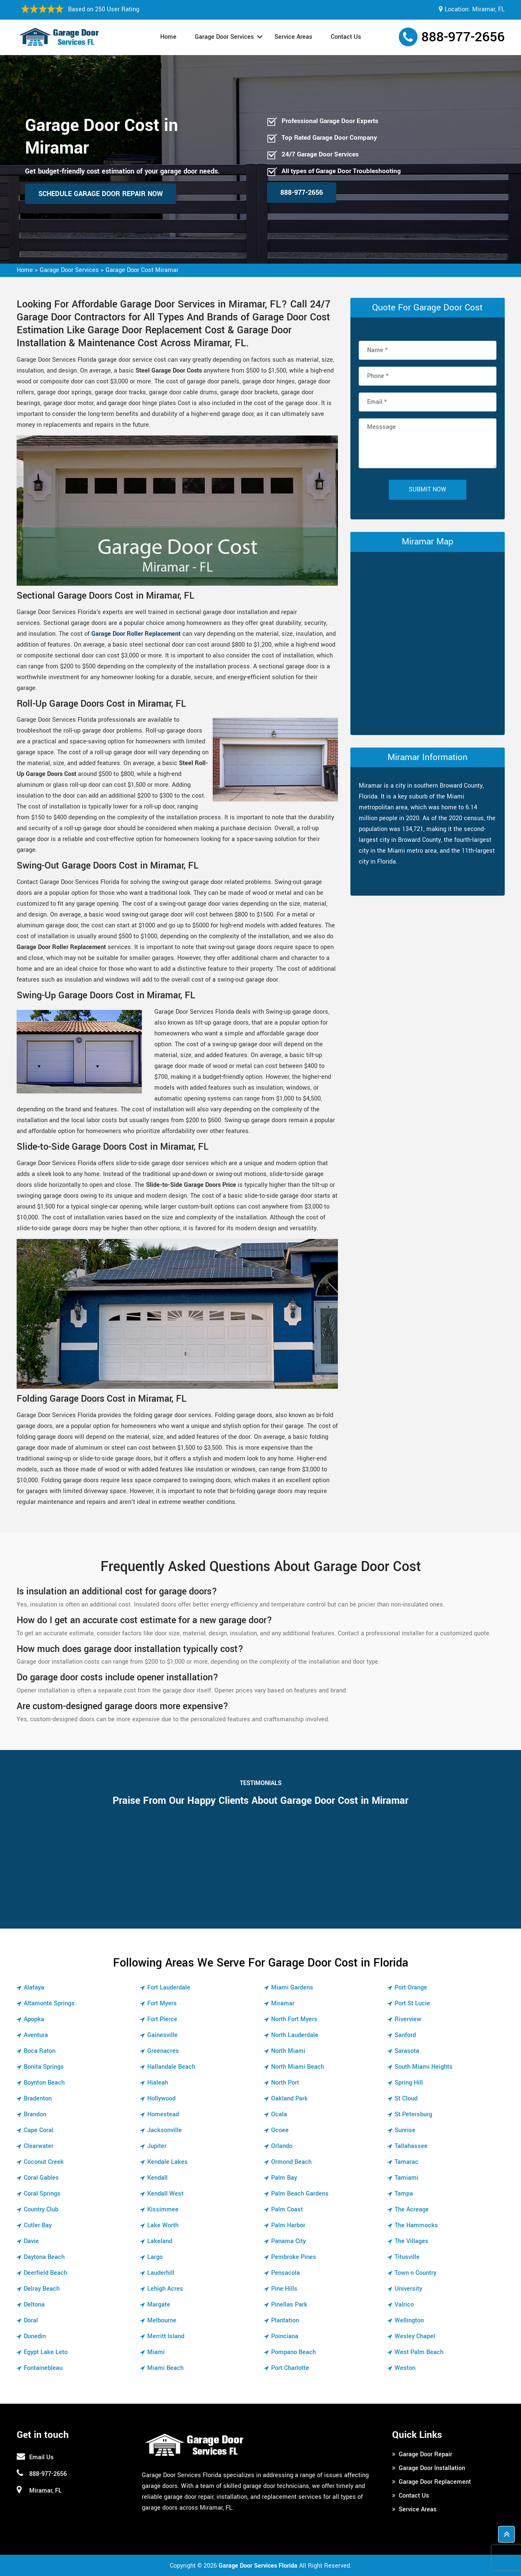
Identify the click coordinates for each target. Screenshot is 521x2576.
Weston (405, 2368)
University (408, 2288)
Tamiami (406, 2177)
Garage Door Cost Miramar (142, 270)
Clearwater (38, 2146)
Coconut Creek (44, 2162)
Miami (156, 2352)
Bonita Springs (44, 2066)
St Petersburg (413, 2114)
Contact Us (346, 37)
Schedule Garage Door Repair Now (100, 194)
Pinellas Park (289, 2304)
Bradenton (38, 2098)
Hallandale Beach (171, 2066)
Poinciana (284, 2336)
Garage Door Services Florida (258, 2565)
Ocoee (280, 2130)
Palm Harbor (288, 2225)
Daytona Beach (44, 2257)
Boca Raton (39, 2051)
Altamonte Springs (49, 2003)
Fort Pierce (162, 2019)
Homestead (163, 2114)
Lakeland (159, 2241)
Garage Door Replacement (435, 2482)
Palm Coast (287, 2209)
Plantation (285, 2320)
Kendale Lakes (167, 2162)
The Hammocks (416, 2225)
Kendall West (165, 2193)
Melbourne (161, 2320)
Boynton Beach (44, 2082)
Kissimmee (163, 2209)
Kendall (157, 2177)
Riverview (408, 2019)
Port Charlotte (290, 2368)
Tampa (404, 2193)
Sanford (405, 2035)
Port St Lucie (412, 2003)
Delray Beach (42, 2288)
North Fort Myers (294, 2019)
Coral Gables (41, 2177)
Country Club (41, 2209)
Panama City (288, 2241)
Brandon (35, 2114)
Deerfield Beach (45, 2273)
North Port (285, 2082)
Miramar (282, 2003)
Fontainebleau (43, 2368)
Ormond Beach (291, 2162)
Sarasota (407, 2051)
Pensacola (285, 2273)
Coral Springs (42, 2193)
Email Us (41, 2457)
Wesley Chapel (415, 2336)
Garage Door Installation (432, 2468)
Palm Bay (284, 2177)
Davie (31, 2241)
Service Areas (293, 37)
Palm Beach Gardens (300, 2193)
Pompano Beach (293, 2352)
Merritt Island (165, 2336)
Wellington (409, 2320)
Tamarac (406, 2162)
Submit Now (427, 489)
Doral (31, 2320)
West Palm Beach (419, 2352)
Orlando (281, 2146)
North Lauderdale (294, 2035)
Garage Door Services (224, 37)
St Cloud (406, 2098)
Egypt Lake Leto (46, 2352)
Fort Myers (162, 2003)
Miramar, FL (488, 9)
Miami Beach (165, 2368)
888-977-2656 (463, 37)
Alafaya (34, 1987)
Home (168, 37)
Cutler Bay (38, 2225)
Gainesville (162, 2035)
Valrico (404, 2304)
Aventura (36, 2035)
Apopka (34, 2019)
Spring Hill (409, 2082)
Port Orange (411, 1987)
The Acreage (412, 2209)
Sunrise (405, 2130)
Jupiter (156, 2146)
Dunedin (35, 2336)
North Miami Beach (297, 2066)
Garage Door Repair (425, 2454)
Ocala (279, 2114)
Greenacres (163, 2051)
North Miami (288, 2051)
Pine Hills (284, 2288)
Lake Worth (163, 2225)
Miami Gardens (292, 1987)
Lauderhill (160, 2273)
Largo (155, 2257)
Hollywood (161, 2098)
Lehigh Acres (165, 2288)
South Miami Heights (424, 2066)
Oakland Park (289, 2098)
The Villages (411, 2241)
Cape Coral (38, 2130)
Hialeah (157, 2082)
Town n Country (415, 2273)
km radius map (427, 641)
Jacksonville (164, 2130)
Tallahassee (411, 2146)
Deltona (34, 2304)
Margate (158, 2304)
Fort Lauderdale (168, 1987)
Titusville (407, 2257)
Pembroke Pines (293, 2257)
